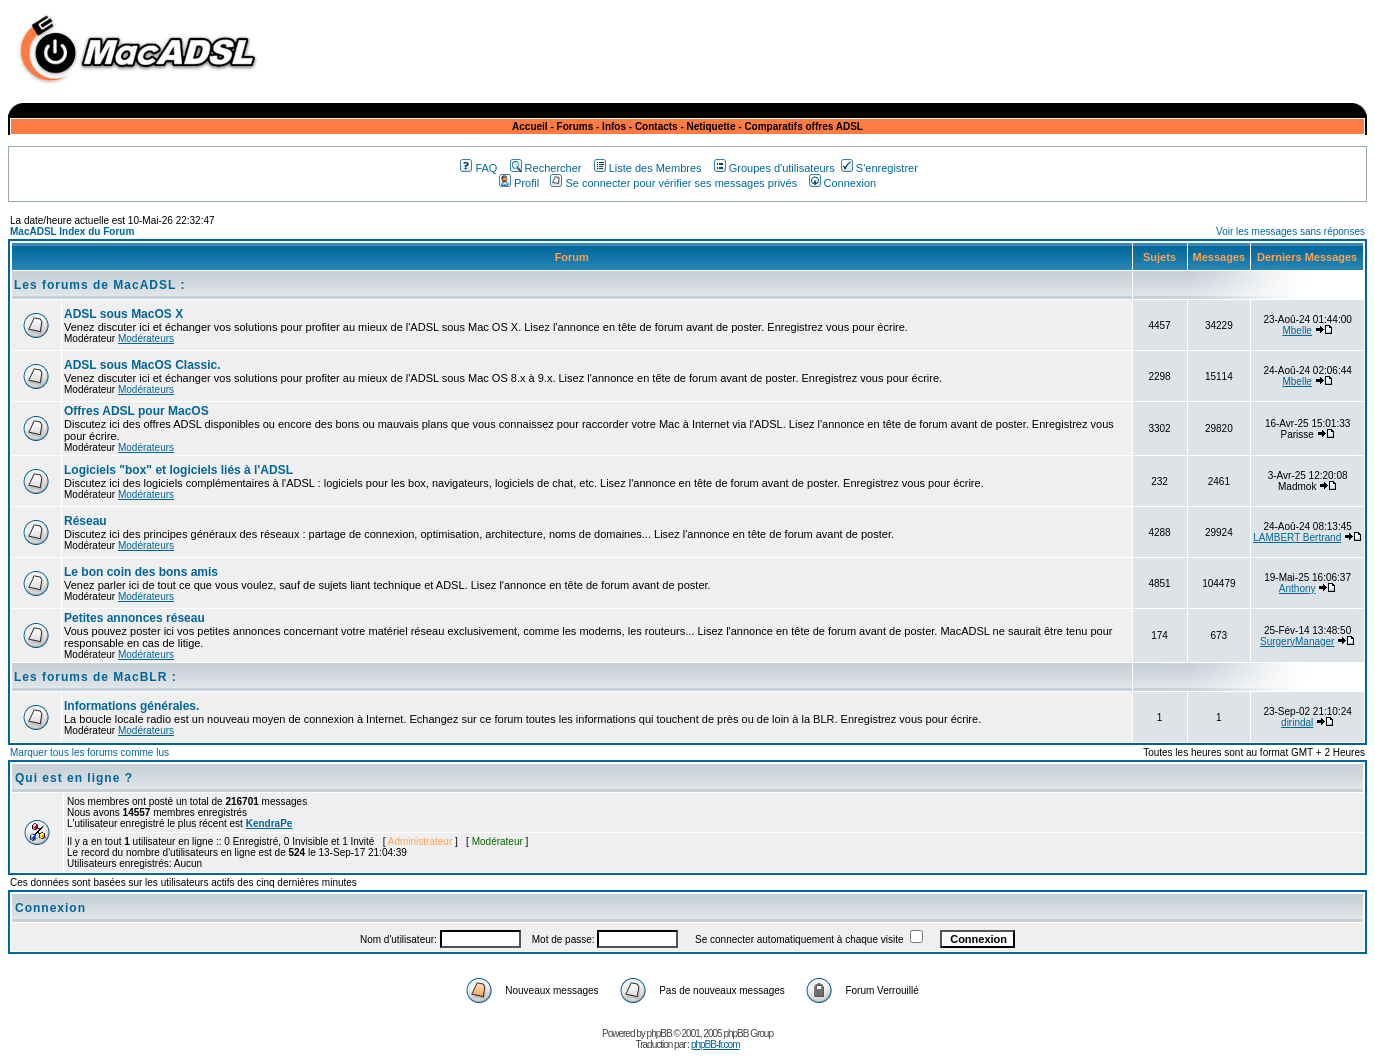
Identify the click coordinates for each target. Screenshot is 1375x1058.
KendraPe (269, 823)
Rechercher (546, 168)
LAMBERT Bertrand (1297, 537)
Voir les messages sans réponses (1290, 231)
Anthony (1297, 588)
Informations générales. (131, 706)
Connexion (843, 183)
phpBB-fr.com (715, 1044)
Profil (519, 183)
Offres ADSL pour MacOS (136, 411)
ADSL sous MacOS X (123, 314)
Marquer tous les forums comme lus (89, 752)
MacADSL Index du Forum (72, 231)
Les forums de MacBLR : (95, 677)
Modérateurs (146, 338)
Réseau (85, 521)
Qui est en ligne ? (74, 778)
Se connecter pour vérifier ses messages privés (673, 183)
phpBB (659, 1033)
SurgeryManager (1297, 641)
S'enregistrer (879, 168)
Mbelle (1296, 330)
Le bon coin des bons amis (141, 572)
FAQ (478, 168)
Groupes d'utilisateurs (774, 168)
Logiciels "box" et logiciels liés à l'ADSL (178, 470)
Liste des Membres (648, 168)
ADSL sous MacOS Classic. (142, 365)
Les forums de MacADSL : (99, 285)
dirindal (1297, 722)
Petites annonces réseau (134, 618)
